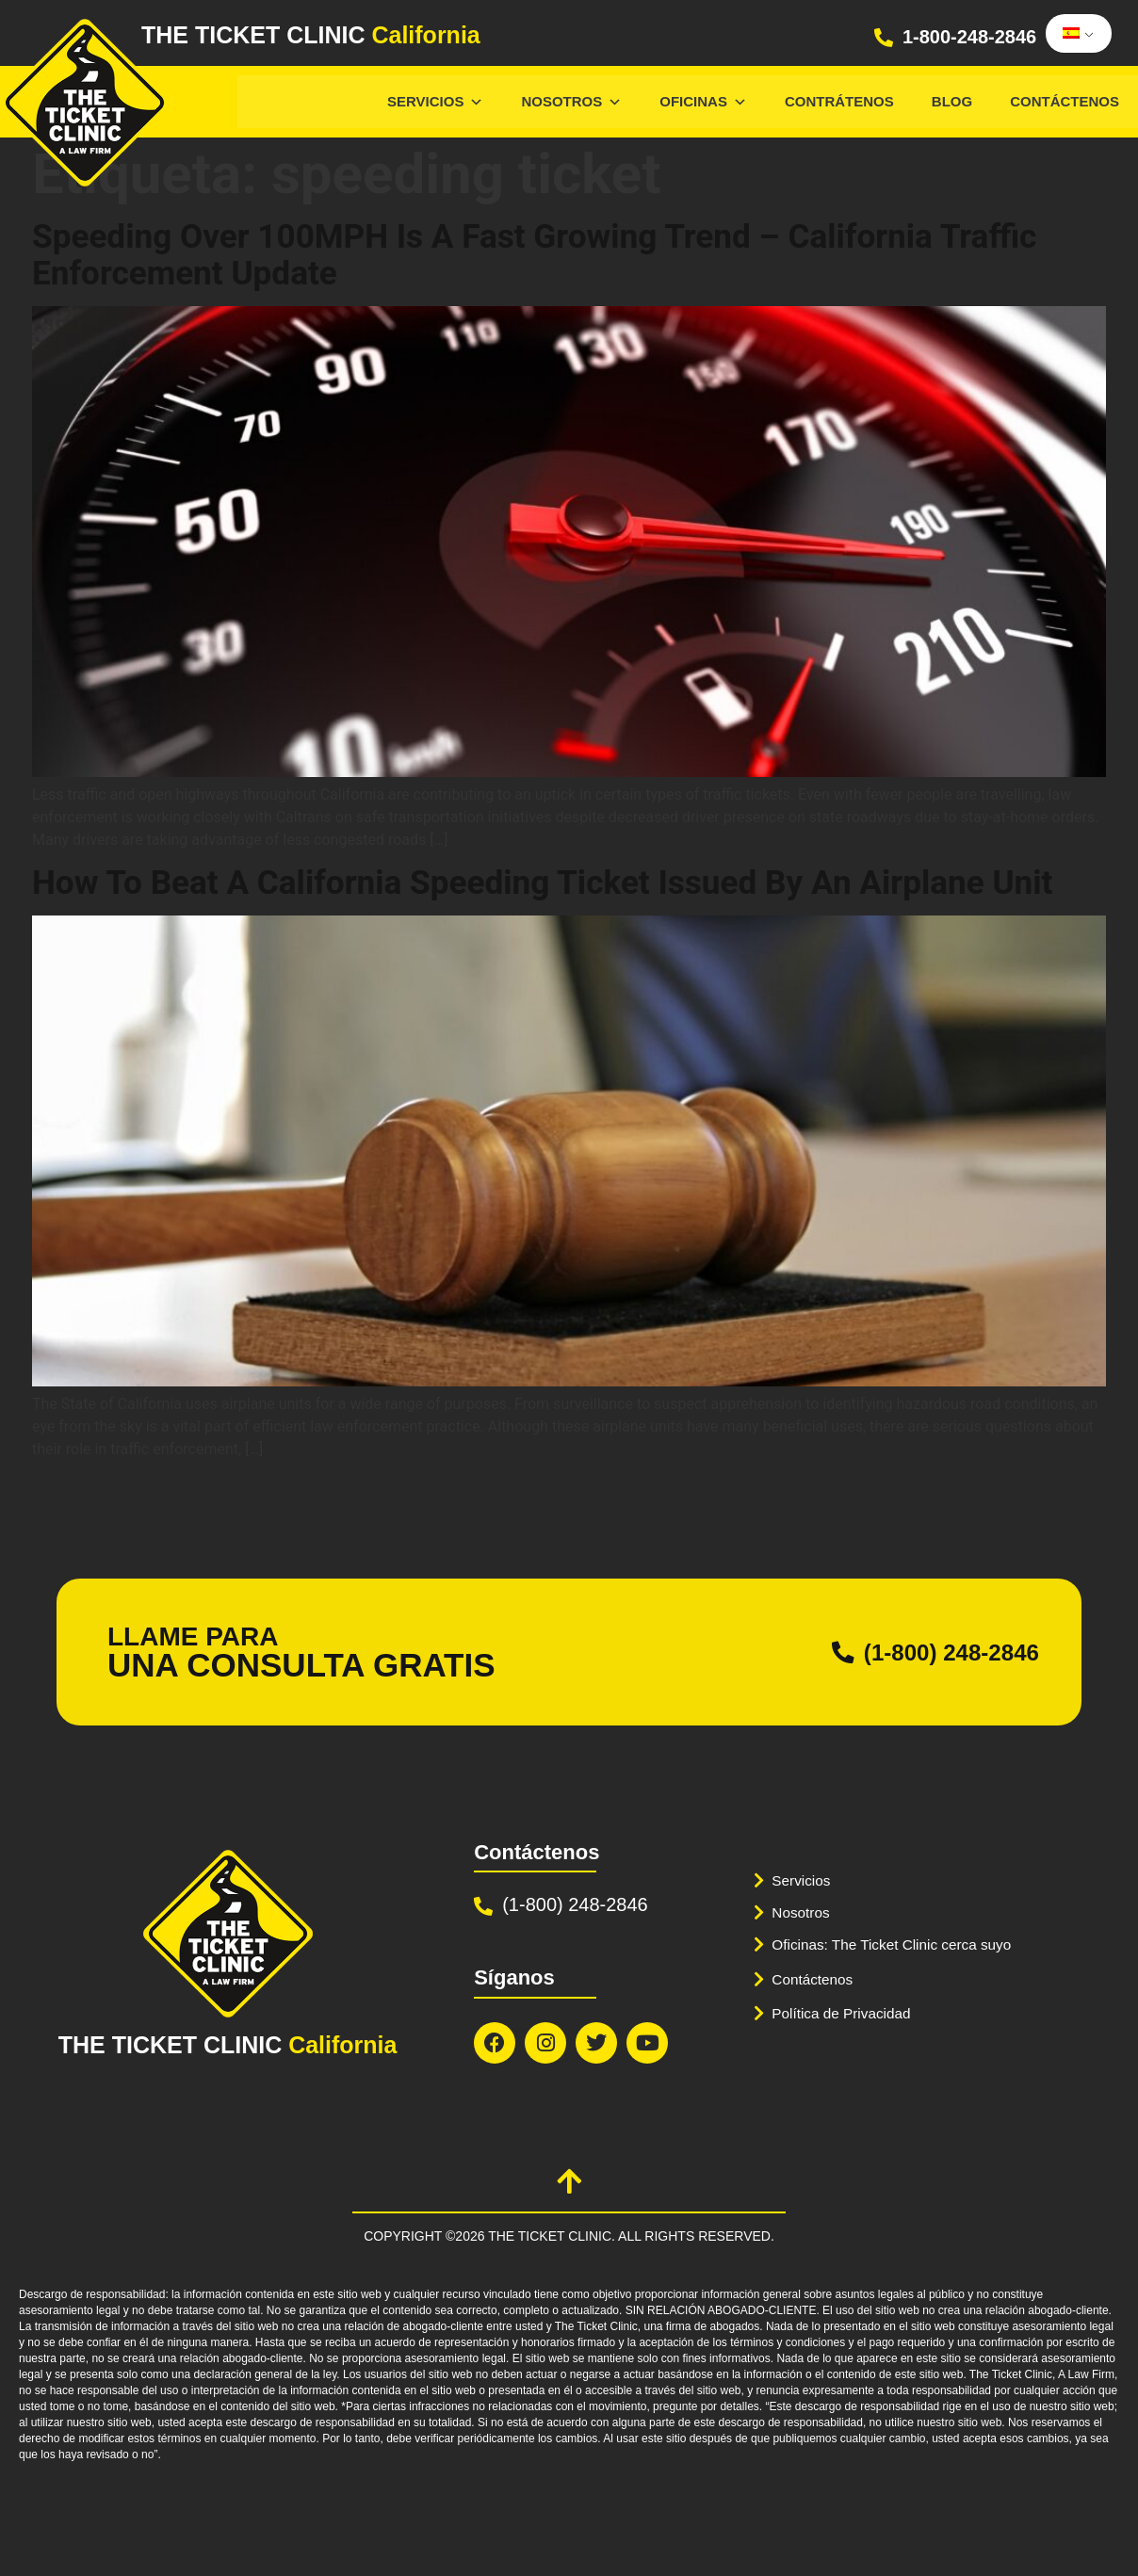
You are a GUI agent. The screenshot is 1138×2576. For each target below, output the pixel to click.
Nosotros (571, 101)
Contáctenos (1064, 101)
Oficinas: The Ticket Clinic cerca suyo (904, 1944)
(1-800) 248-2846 (930, 1650)
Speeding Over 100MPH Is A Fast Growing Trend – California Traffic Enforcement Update (546, 254)
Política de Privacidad (848, 2013)
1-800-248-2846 (969, 36)
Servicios (435, 101)
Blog (952, 101)
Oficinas (703, 101)
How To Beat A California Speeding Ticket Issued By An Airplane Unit (555, 882)
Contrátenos (839, 101)
